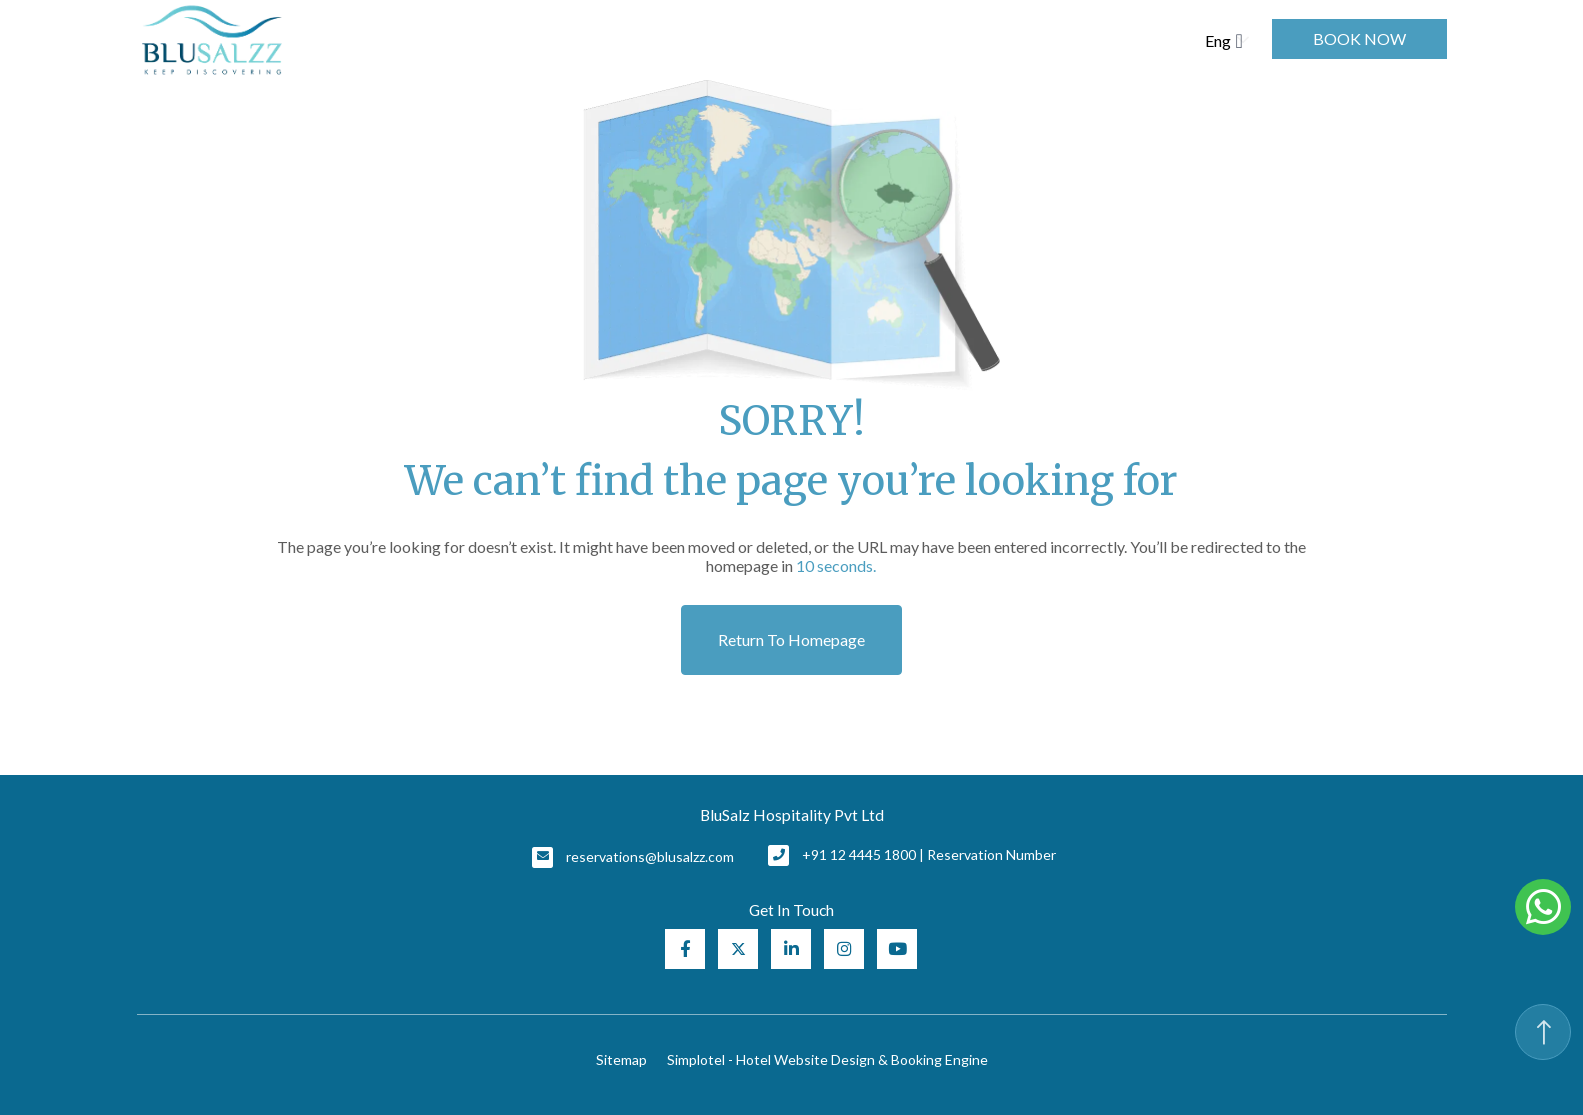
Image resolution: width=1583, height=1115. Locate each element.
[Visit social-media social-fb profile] (685, 949)
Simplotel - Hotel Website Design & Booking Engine (827, 1059)
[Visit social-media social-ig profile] (844, 949)
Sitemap (621, 1059)
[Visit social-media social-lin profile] (791, 949)
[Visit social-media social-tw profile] (738, 949)
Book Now (1359, 38)
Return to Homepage (791, 639)
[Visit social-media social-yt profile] (897, 949)
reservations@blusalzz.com (650, 856)
